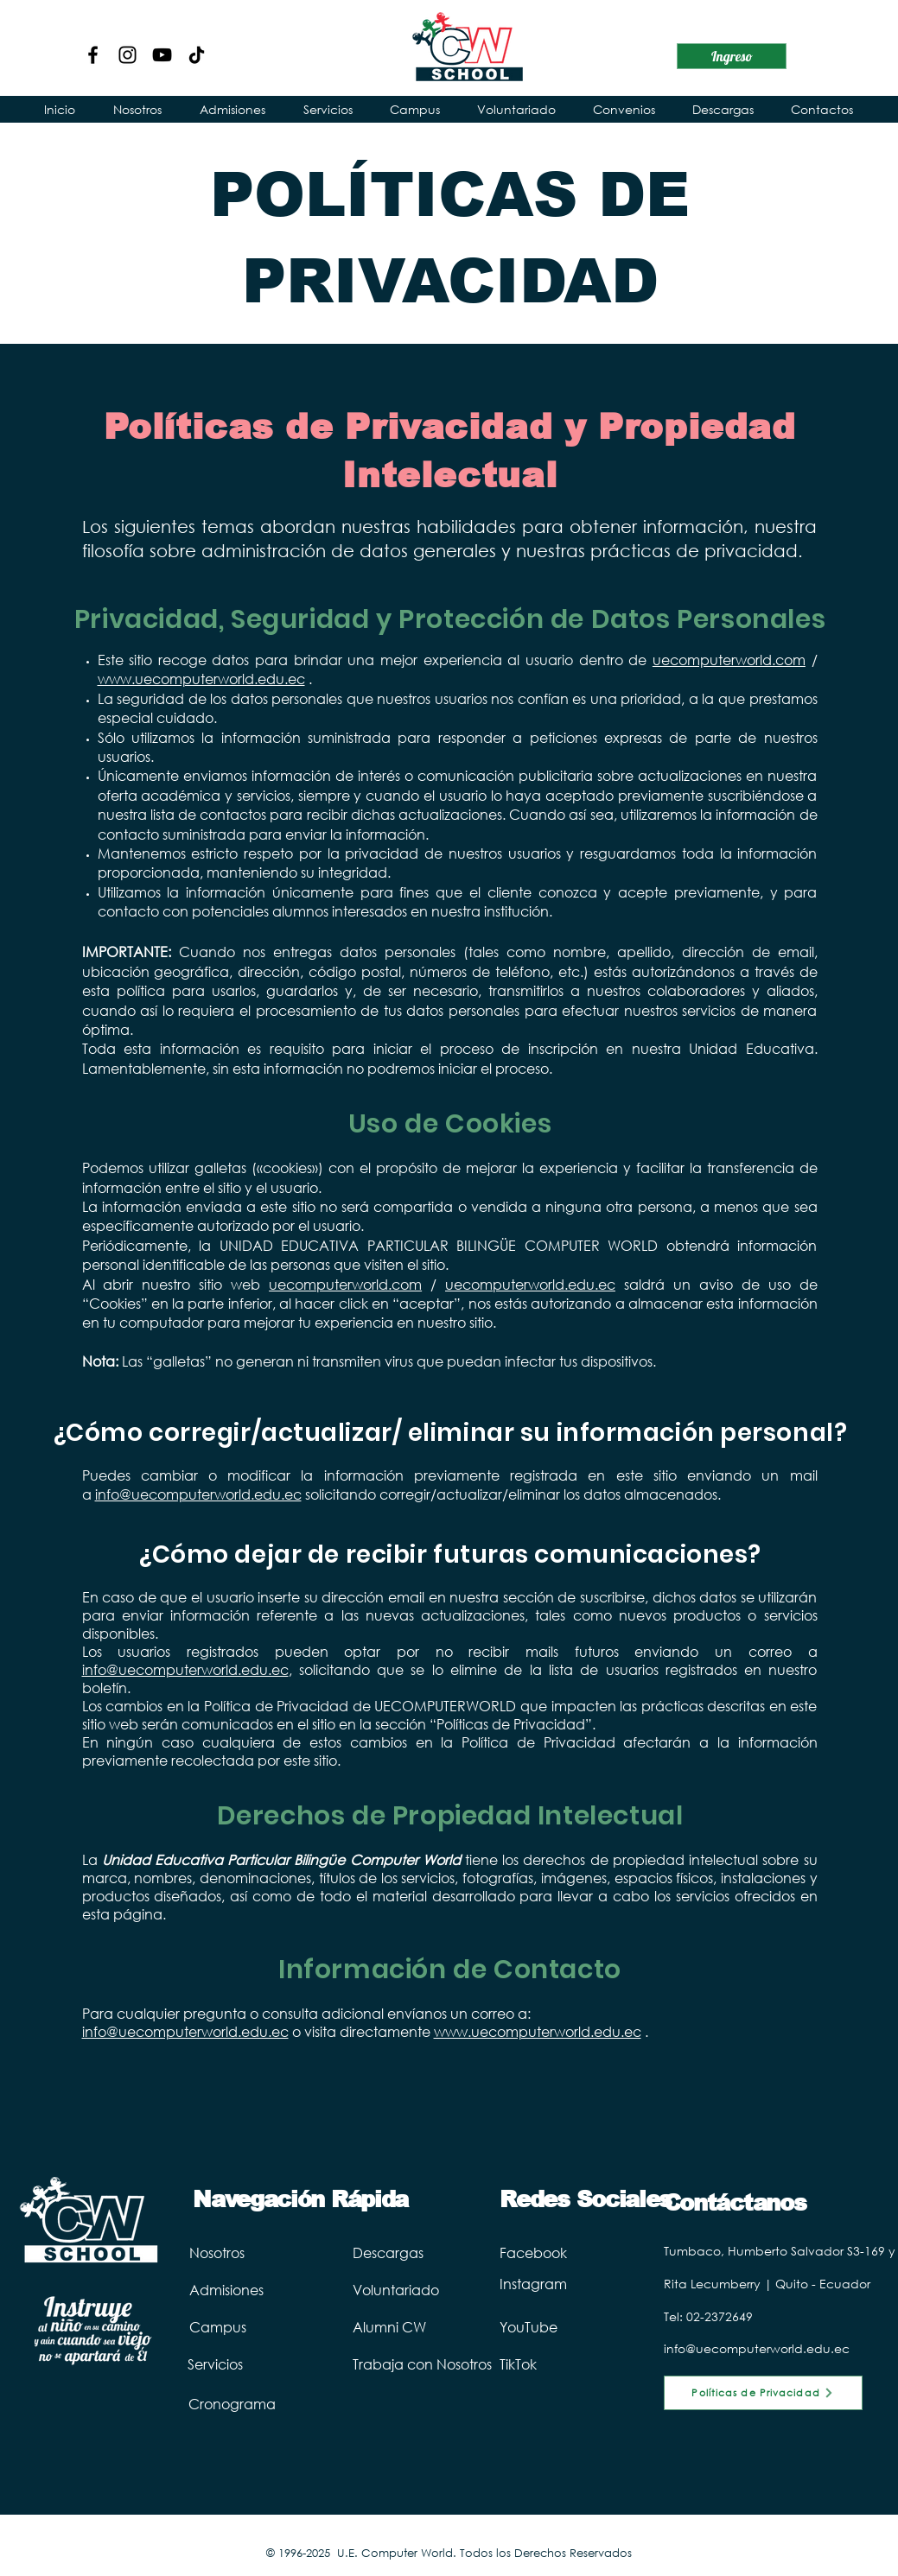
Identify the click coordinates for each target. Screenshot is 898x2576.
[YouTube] (162, 55)
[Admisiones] (258, 2289)
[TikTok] (532, 2363)
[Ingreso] (732, 56)
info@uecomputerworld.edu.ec (198, 1494)
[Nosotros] (245, 2252)
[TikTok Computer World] (196, 55)
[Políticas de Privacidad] (763, 2393)
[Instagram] (127, 55)
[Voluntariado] (452, 2289)
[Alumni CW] (448, 2326)
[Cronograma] (244, 2403)
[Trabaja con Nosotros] (452, 2363)
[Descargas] (424, 2252)
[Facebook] (93, 55)
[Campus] (241, 2326)
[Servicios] (244, 2363)
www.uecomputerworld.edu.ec (201, 678)
